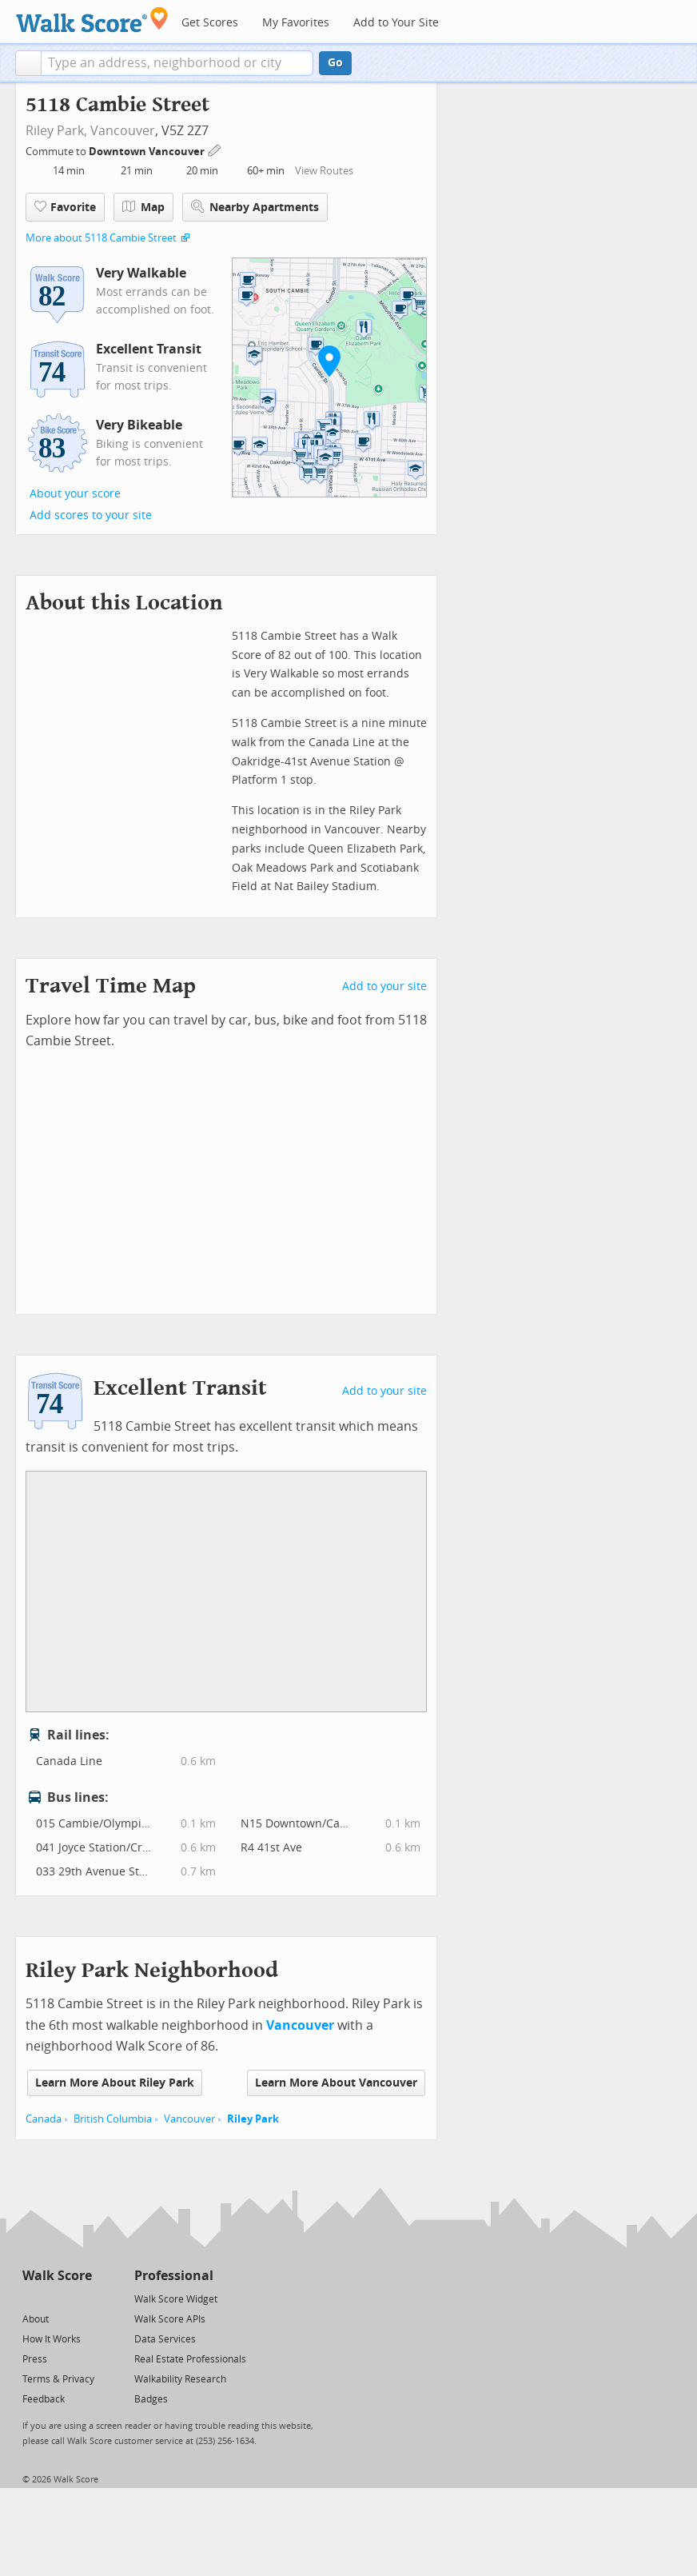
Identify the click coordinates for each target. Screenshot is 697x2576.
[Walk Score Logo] (92, 19)
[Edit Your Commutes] (215, 149)
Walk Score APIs (169, 2319)
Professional (173, 2275)
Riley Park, (56, 130)
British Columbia (113, 2119)
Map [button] (143, 207)
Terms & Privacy (58, 2379)
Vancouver (122, 130)
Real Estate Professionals (190, 2359)
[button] (28, 63)
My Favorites (295, 23)
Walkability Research (180, 2379)
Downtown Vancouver (148, 152)
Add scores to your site (91, 515)
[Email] (81, 2298)
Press (34, 2359)
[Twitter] (31, 2298)
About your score (75, 494)
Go (335, 63)
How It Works (51, 2339)
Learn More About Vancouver (336, 2083)
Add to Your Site (396, 23)
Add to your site (384, 986)
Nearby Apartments (255, 206)
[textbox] (177, 63)
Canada (44, 2119)
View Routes (324, 171)
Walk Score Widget (175, 2299)
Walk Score (57, 2275)
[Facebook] (56, 2298)
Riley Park (253, 2119)
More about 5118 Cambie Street (101, 238)
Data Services (165, 2339)
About (35, 2319)
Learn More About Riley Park (114, 2083)
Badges (151, 2399)
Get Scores (209, 23)
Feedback (43, 2399)
